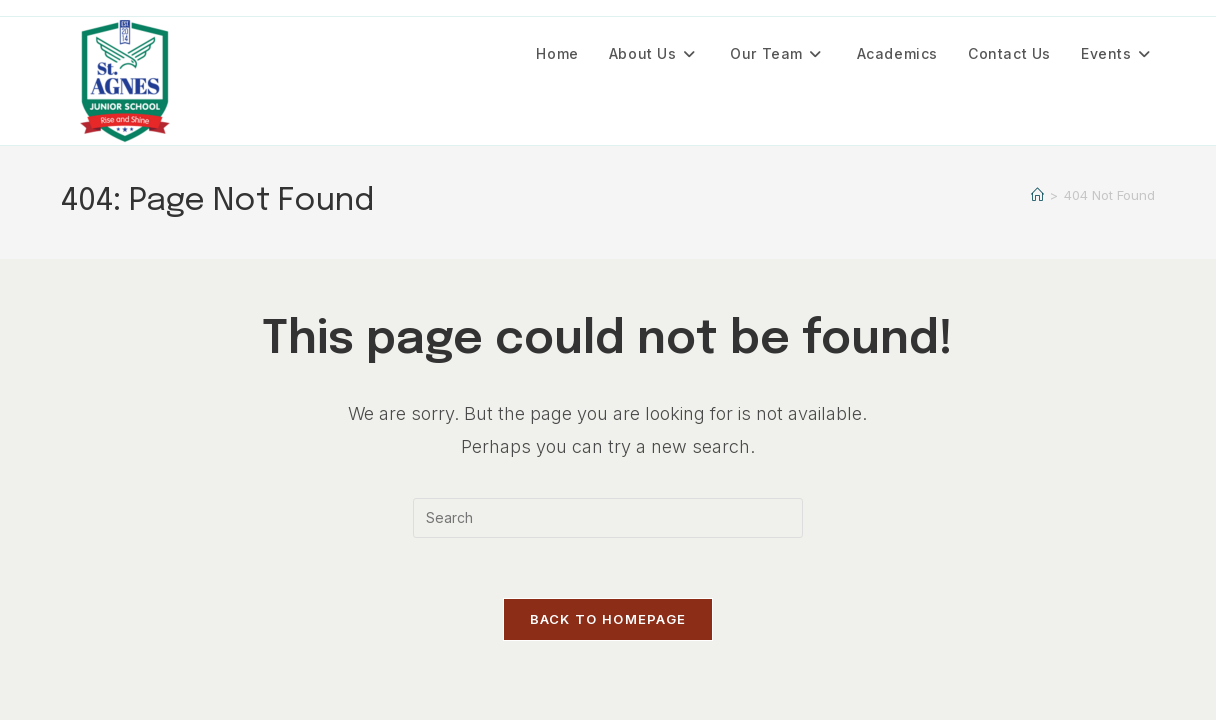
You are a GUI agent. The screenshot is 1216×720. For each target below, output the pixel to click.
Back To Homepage (608, 619)
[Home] (1037, 195)
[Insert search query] (608, 518)
